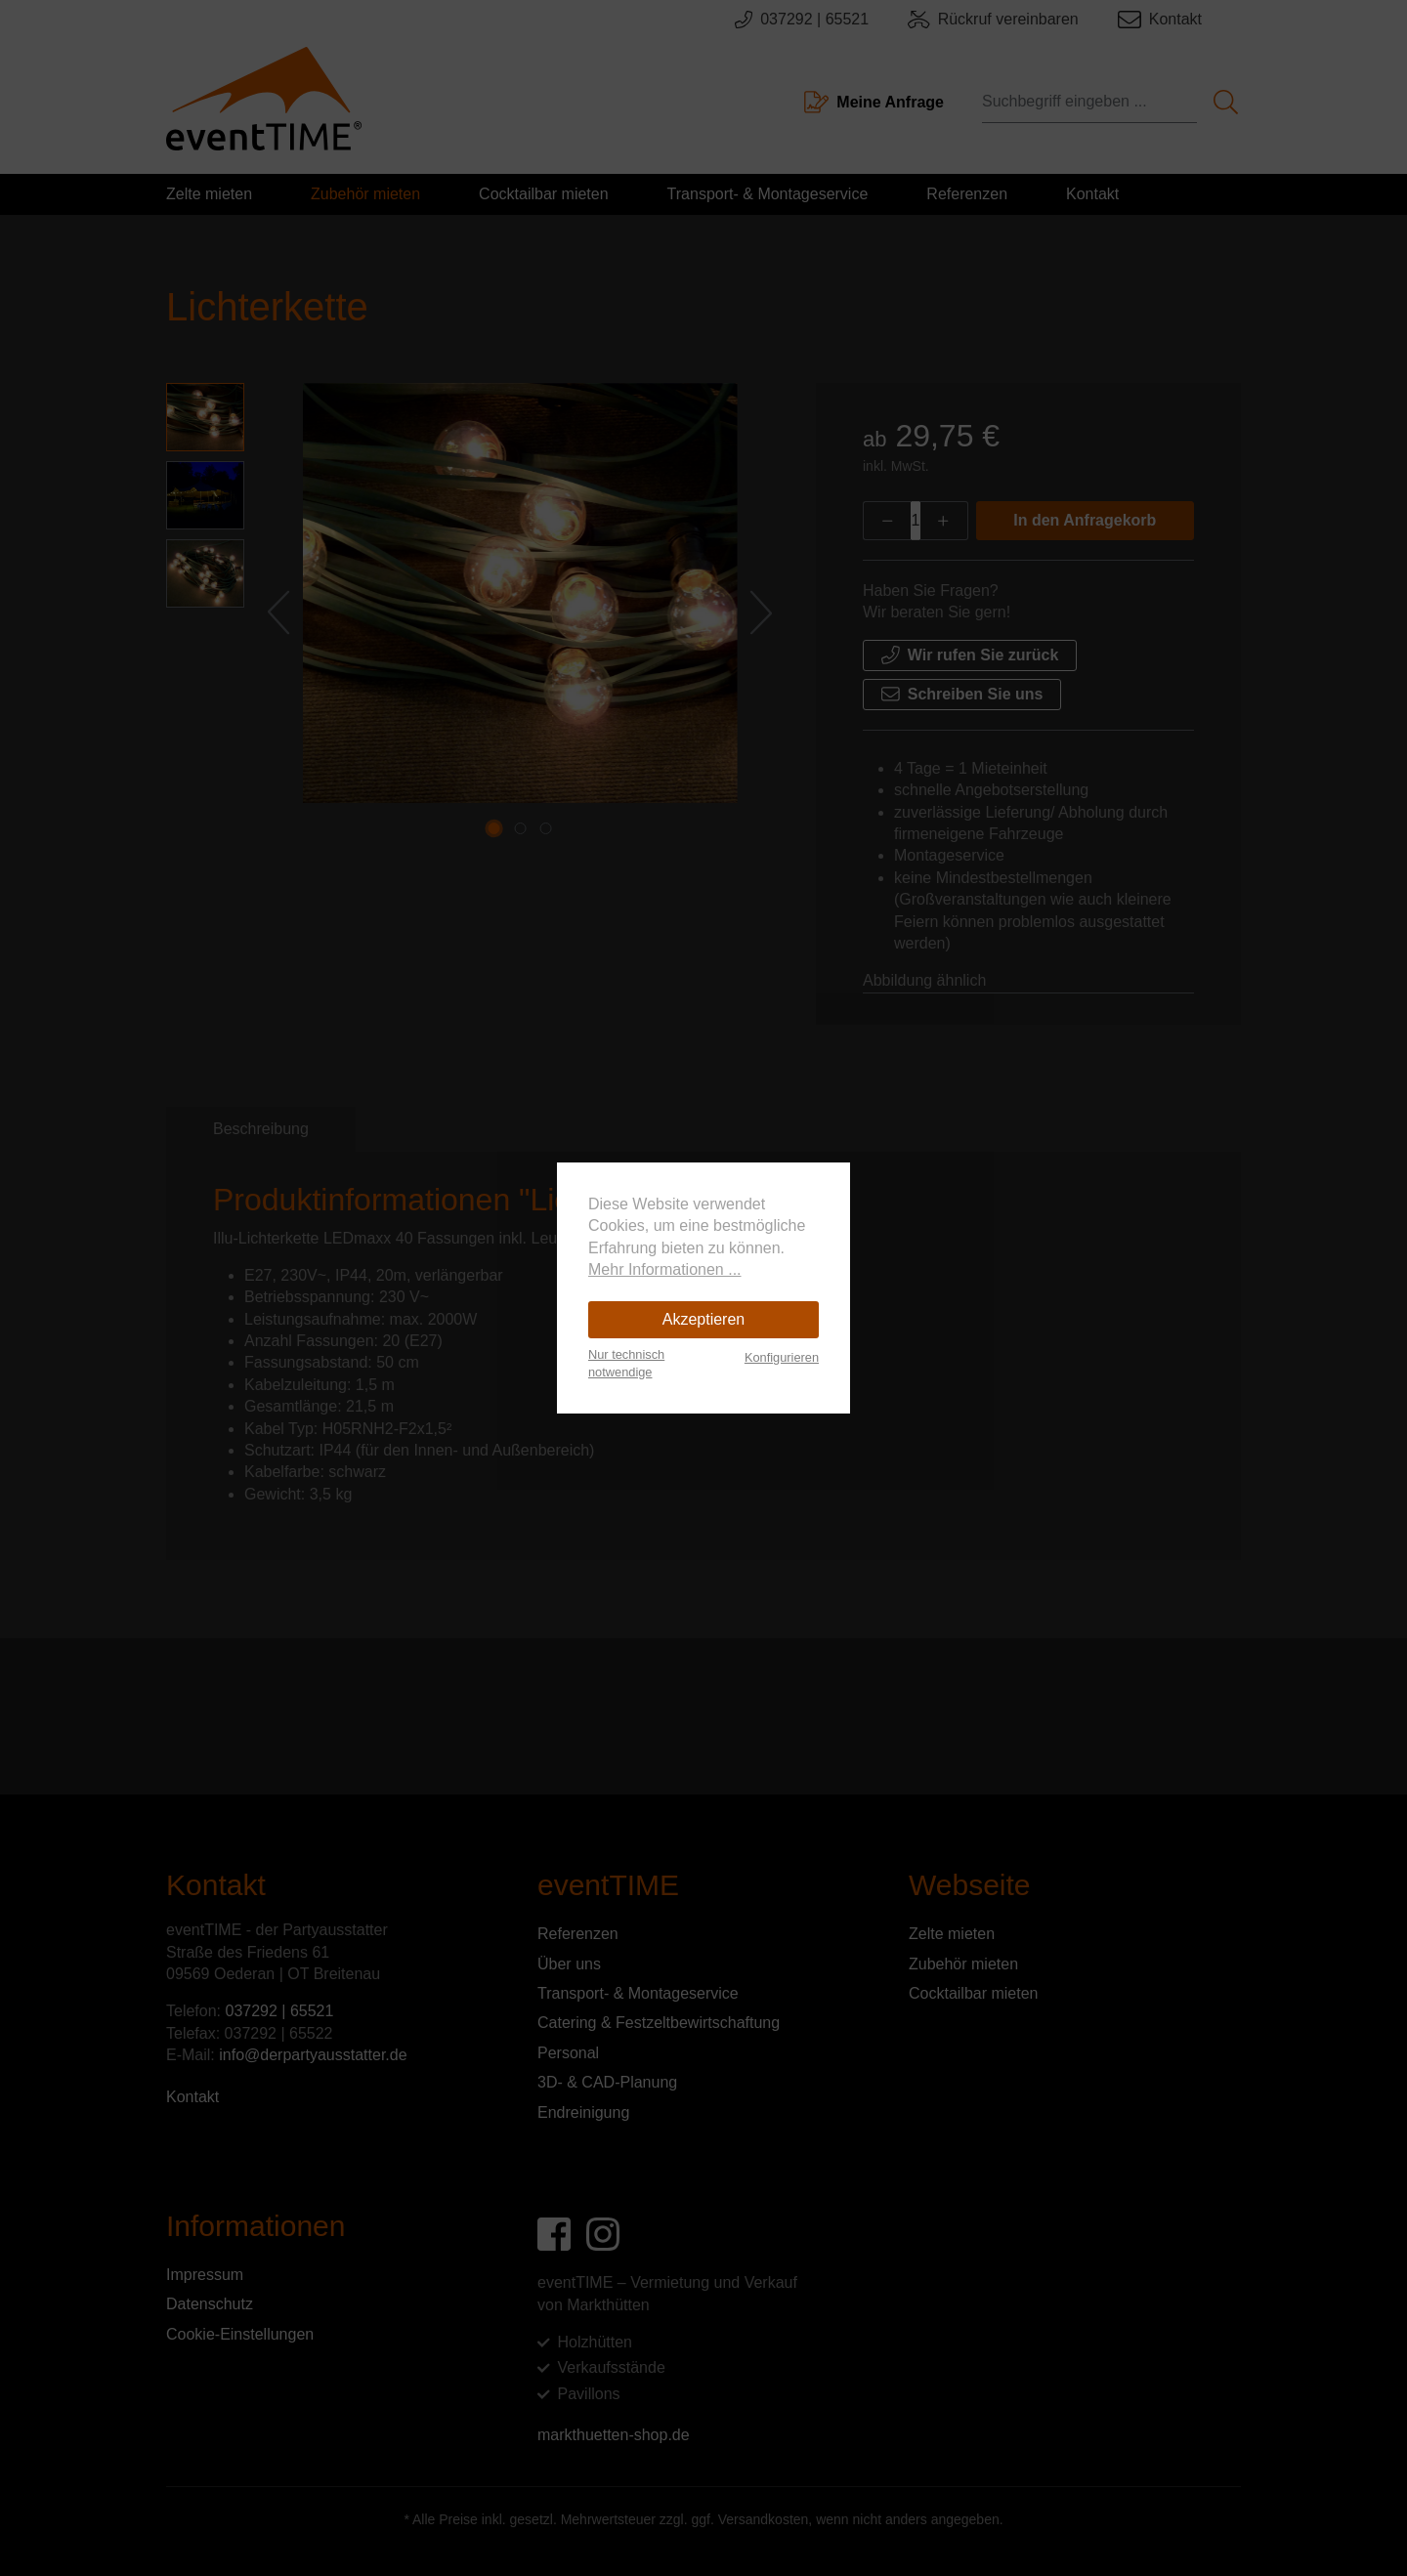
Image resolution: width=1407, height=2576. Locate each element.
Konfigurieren (782, 1357)
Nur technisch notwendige (626, 1363)
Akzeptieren (704, 1319)
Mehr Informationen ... (665, 1269)
